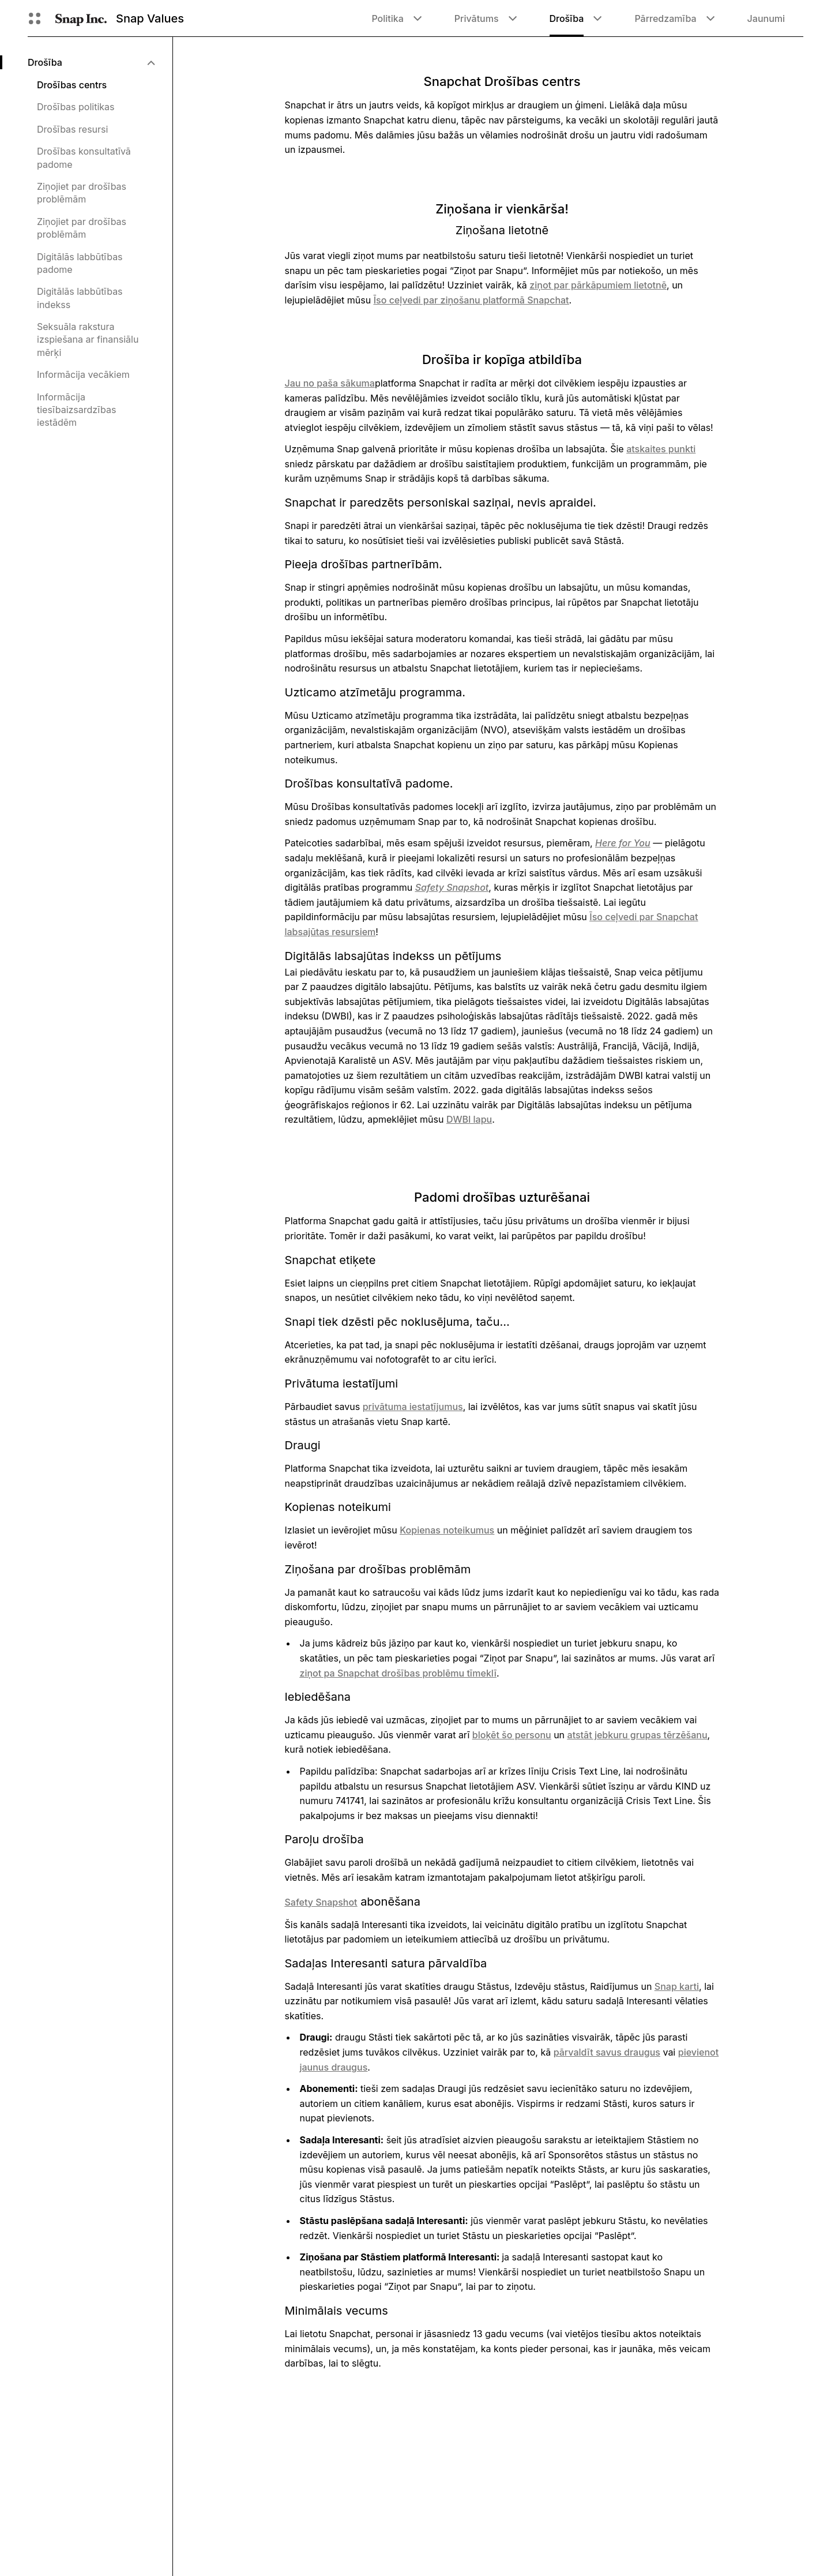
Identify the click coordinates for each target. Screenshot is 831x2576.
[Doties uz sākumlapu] (81, 18)
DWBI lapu (469, 1119)
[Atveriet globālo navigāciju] (34, 18)
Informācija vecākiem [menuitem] (83, 374)
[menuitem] (91, 62)
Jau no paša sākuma (330, 383)
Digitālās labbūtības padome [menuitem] (80, 263)
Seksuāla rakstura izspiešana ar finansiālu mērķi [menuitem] (87, 339)
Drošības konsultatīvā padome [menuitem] (84, 157)
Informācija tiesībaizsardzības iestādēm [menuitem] (76, 410)
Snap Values (150, 18)
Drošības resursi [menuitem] (72, 129)
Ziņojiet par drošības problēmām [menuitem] (81, 193)
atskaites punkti (660, 449)
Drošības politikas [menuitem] (76, 107)
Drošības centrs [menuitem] (72, 85)
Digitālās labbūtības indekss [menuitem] (80, 298)
